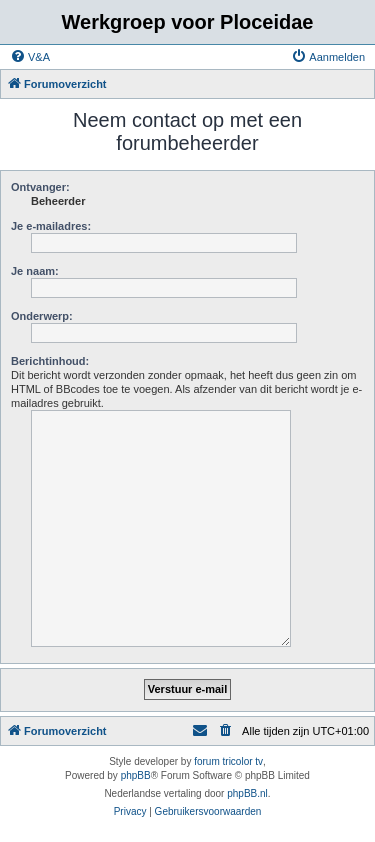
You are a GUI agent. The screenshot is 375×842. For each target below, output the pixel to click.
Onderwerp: (42, 316)
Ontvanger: (40, 187)
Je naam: (35, 271)
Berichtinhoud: (50, 361)
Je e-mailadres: (51, 226)
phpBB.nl (247, 793)
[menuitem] (30, 57)
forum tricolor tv (228, 761)
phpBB (136, 775)
